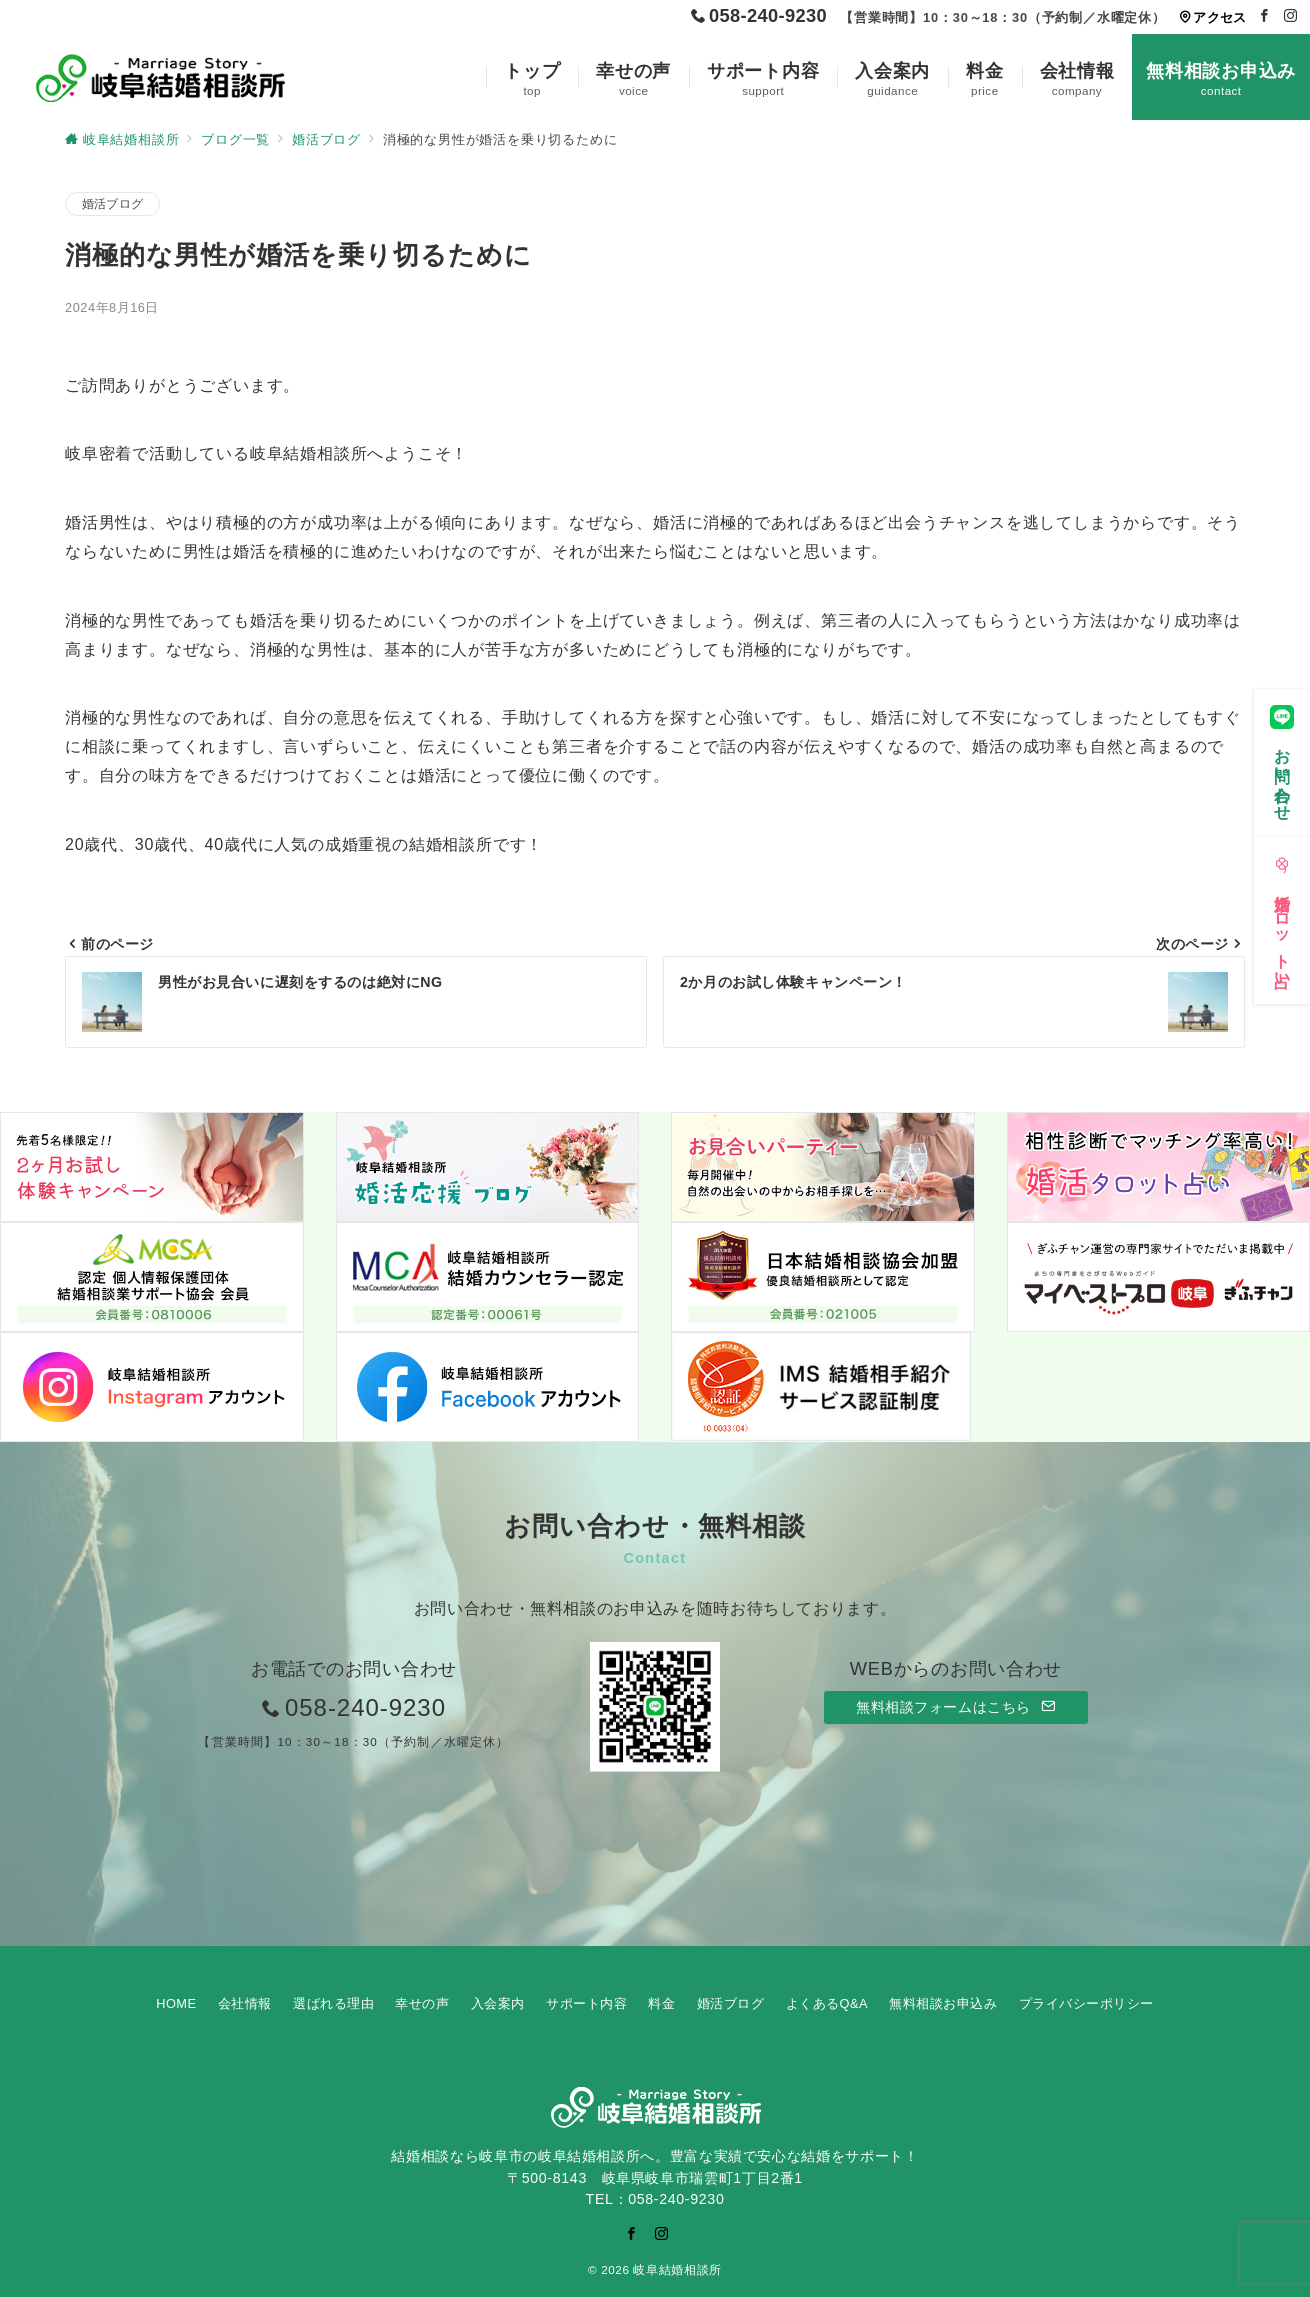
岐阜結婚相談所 (677, 2269)
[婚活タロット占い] (1282, 914)
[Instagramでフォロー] (1291, 16)
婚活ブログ (112, 203)
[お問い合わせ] (1282, 757)
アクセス (1212, 17)
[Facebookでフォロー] (1265, 16)
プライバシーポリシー (1086, 2003)
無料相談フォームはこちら (956, 1707)
